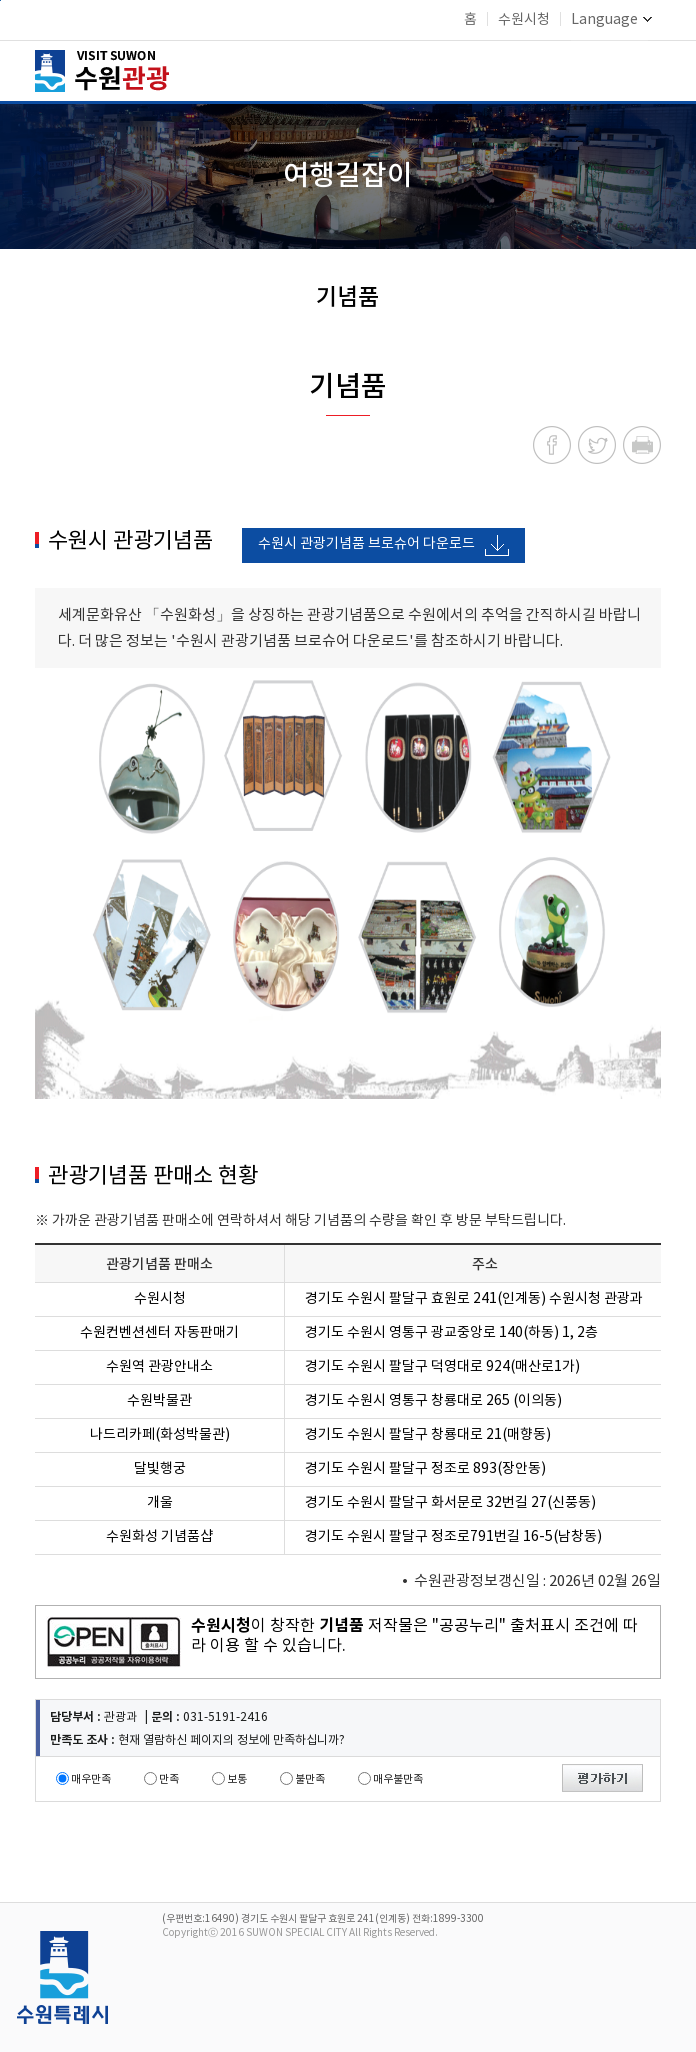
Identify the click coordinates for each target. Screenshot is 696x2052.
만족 (169, 1779)
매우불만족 (398, 1779)
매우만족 (91, 1779)
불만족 (310, 1779)
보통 (237, 1779)
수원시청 (524, 20)
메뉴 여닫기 (649, 68)
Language (611, 20)
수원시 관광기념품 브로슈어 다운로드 (366, 544)
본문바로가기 (0, 0)
